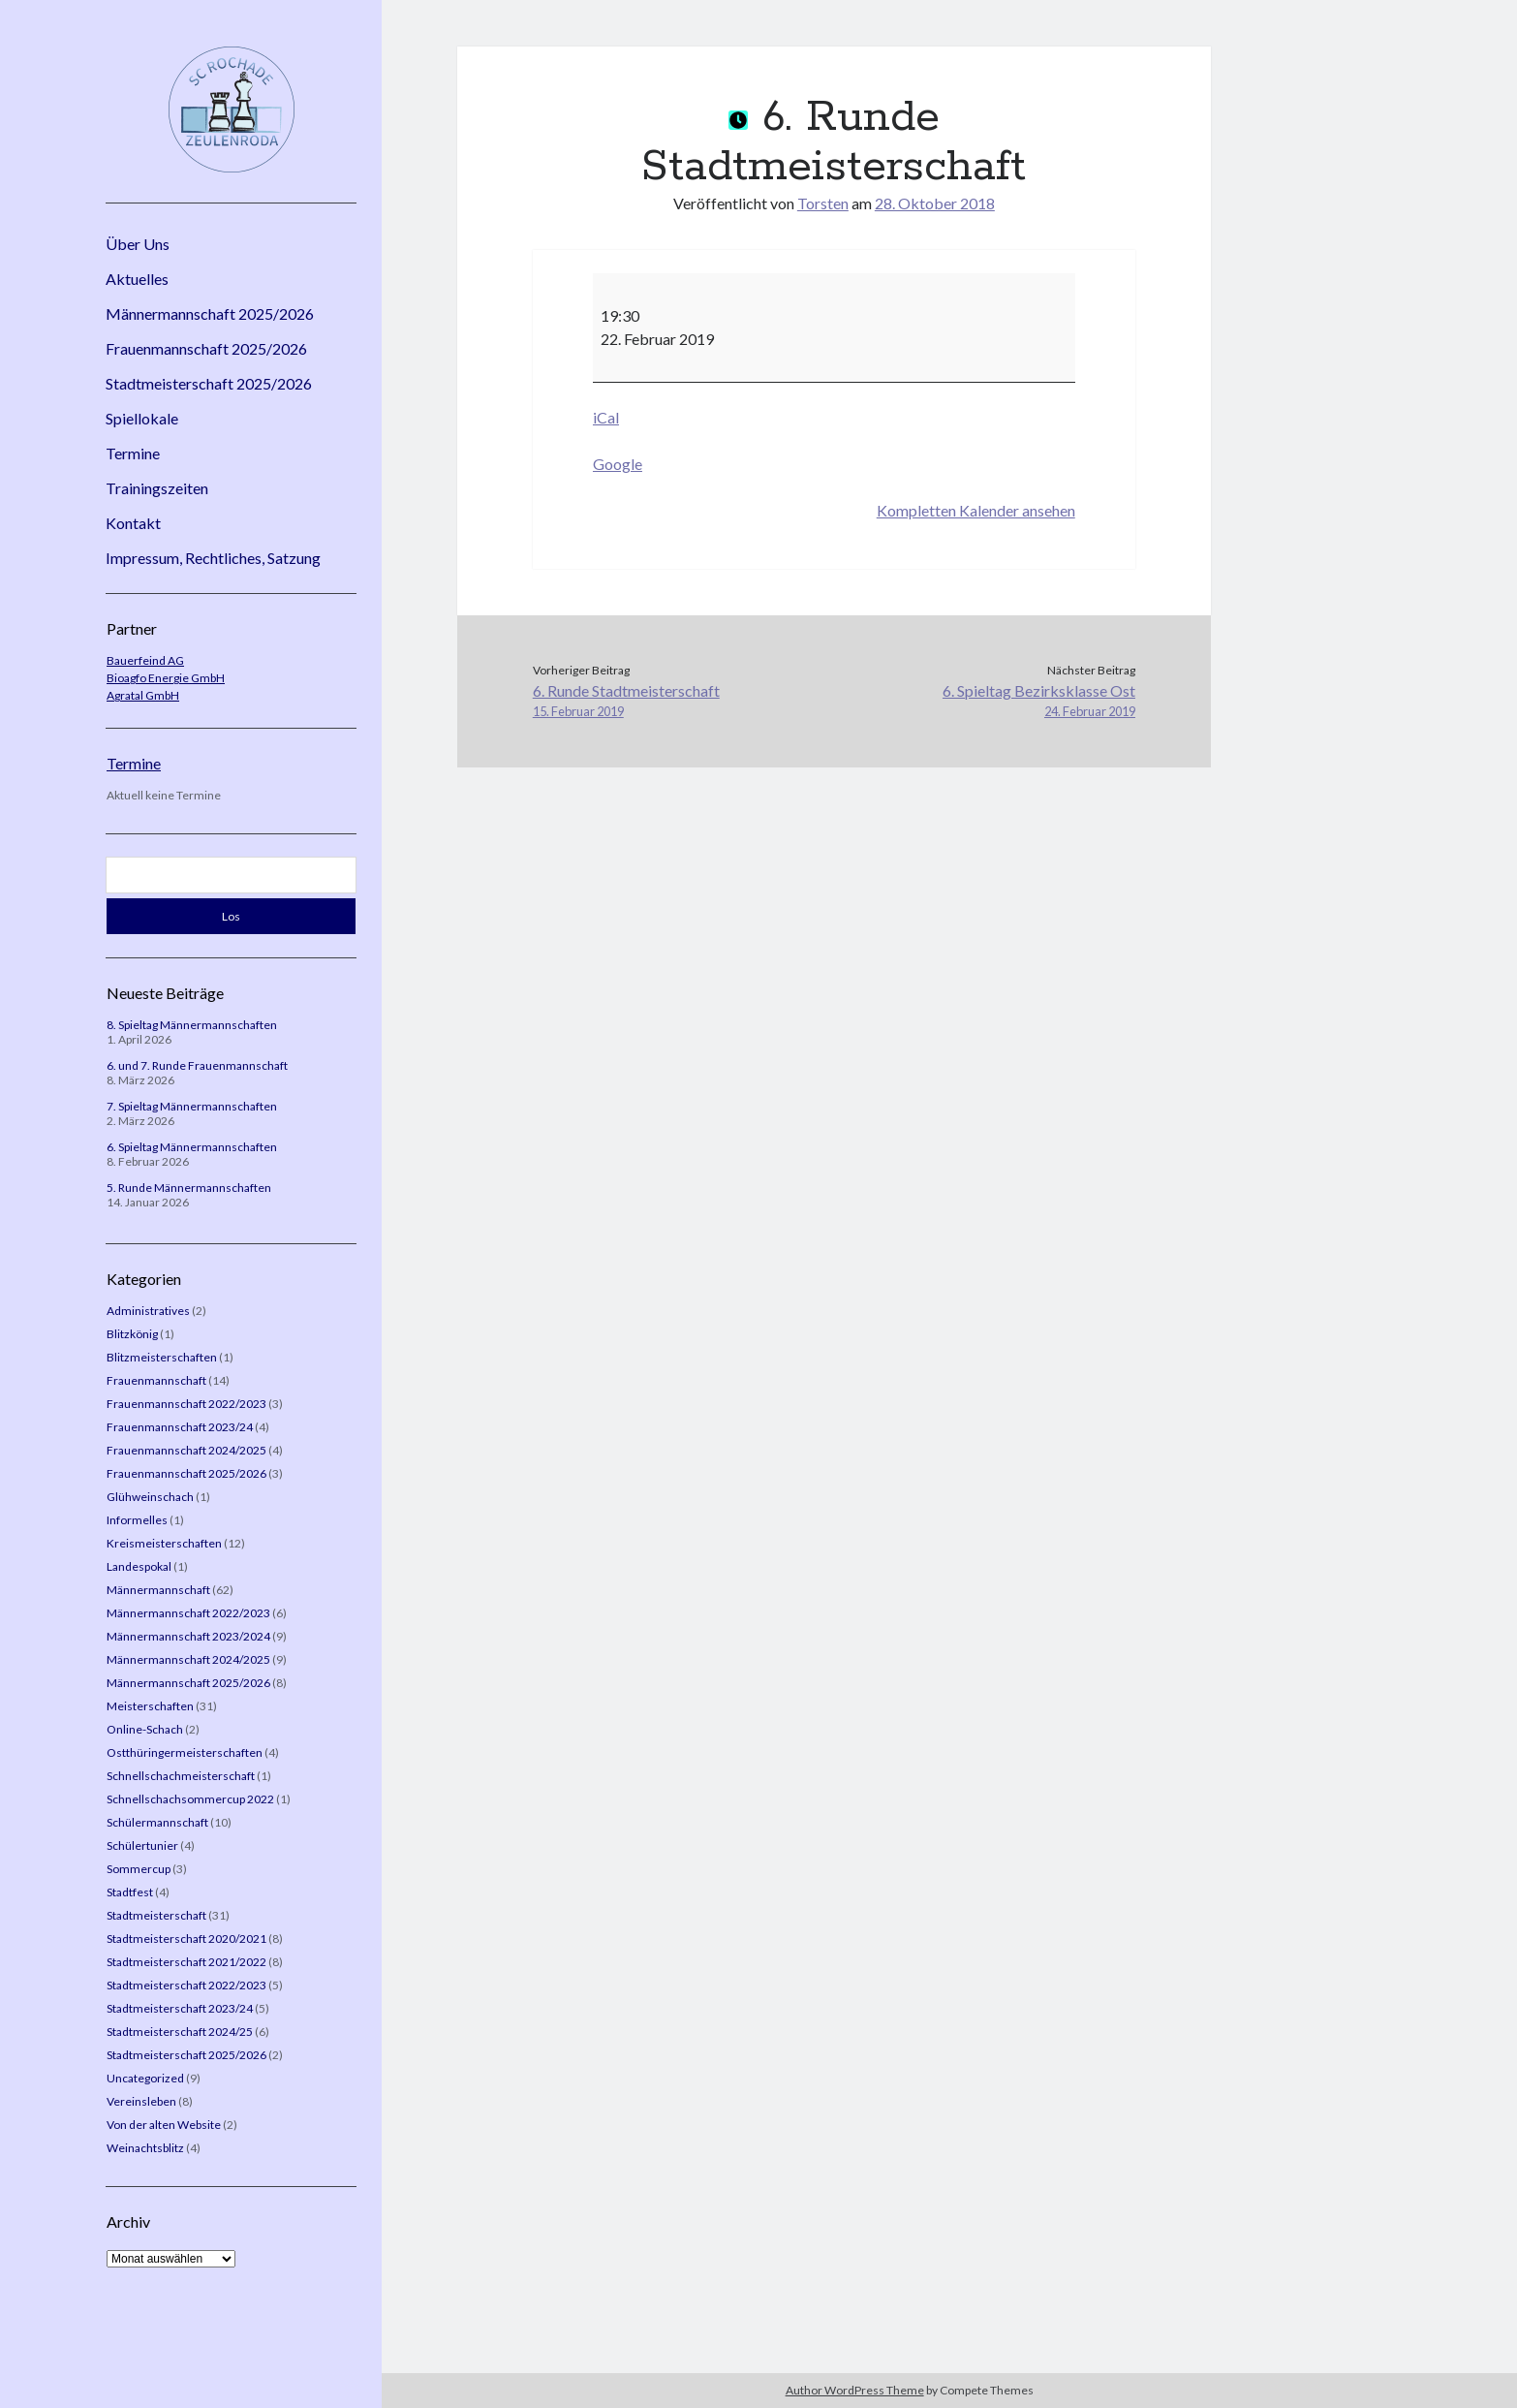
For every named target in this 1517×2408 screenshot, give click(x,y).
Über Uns (138, 244)
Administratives (148, 1310)
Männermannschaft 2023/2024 (188, 1636)
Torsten (823, 203)
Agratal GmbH (143, 695)
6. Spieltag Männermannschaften (192, 1147)
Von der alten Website (164, 2124)
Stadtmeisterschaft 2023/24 (180, 2008)
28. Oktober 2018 (935, 203)
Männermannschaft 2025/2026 (210, 313)
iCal (606, 417)
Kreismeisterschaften (164, 1543)
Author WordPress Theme (855, 2390)
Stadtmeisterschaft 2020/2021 (186, 1938)
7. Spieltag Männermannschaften (192, 1106)
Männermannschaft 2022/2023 (188, 1613)
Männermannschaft (158, 1589)
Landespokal (139, 1566)
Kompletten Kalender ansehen (976, 510)
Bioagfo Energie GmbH (166, 678)
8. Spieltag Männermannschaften (192, 1024)
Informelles (137, 1520)
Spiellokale (142, 418)
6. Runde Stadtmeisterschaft (683, 701)
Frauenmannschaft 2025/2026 (206, 348)
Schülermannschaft (157, 1822)
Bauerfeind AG (145, 660)
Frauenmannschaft (156, 1380)
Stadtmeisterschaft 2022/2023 (186, 1985)
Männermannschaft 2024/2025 (188, 1659)
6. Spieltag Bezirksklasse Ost (984, 701)
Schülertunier (142, 1845)
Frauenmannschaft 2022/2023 (186, 1403)
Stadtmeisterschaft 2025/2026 (209, 383)
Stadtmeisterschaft (156, 1915)
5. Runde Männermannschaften (189, 1187)
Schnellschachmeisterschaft (181, 1775)
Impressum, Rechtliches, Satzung (213, 557)
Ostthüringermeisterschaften (185, 1752)
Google (617, 463)
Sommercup (138, 1868)
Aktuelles (137, 278)
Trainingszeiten (157, 488)
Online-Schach (145, 1729)
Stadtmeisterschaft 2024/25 (180, 2031)
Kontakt (133, 523)
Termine (133, 453)
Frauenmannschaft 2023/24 (180, 1427)
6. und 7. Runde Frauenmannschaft (197, 1065)
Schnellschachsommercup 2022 (190, 1799)
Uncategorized (145, 2078)
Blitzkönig (132, 1334)
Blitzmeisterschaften (162, 1357)
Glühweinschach (150, 1496)
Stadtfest (130, 1892)
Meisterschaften (150, 1706)
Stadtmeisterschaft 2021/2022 (186, 1962)
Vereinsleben (141, 2101)
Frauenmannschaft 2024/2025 (186, 1450)
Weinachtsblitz (145, 2148)
